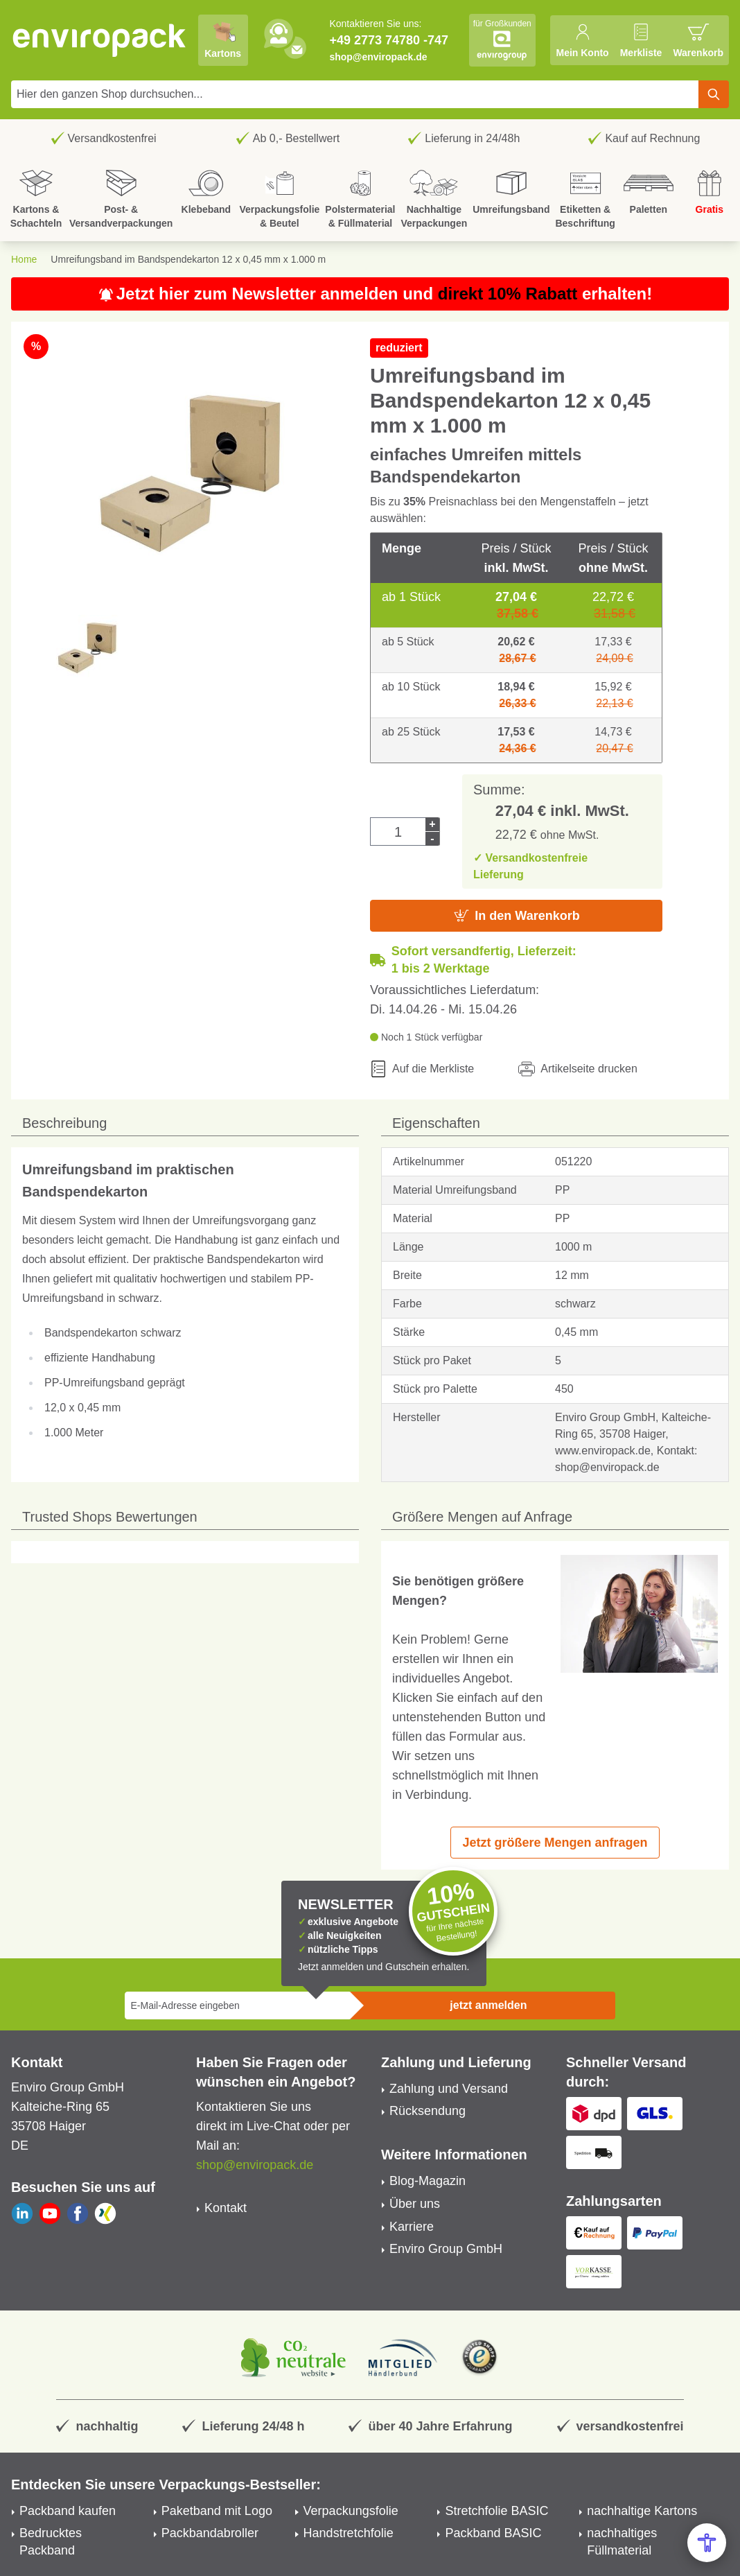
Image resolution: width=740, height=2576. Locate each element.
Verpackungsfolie (350, 2511)
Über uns (414, 2204)
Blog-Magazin (427, 2181)
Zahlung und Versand (448, 2089)
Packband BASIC (493, 2533)
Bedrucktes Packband (50, 2541)
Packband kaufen (67, 2511)
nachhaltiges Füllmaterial (622, 2541)
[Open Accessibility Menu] (706, 2542)
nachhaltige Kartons (642, 2511)
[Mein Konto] (582, 40)
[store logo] (99, 40)
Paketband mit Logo (216, 2511)
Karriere (411, 2227)
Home (24, 259)
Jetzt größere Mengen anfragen (554, 1843)
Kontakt (225, 2208)
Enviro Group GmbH (445, 2249)
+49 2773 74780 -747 (388, 40)
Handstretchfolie (348, 2533)
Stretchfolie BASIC (496, 2511)
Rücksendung (427, 2111)
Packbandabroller (209, 2533)
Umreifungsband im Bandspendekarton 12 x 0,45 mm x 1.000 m (188, 259)
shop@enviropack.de (378, 56)
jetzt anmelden (488, 2005)
